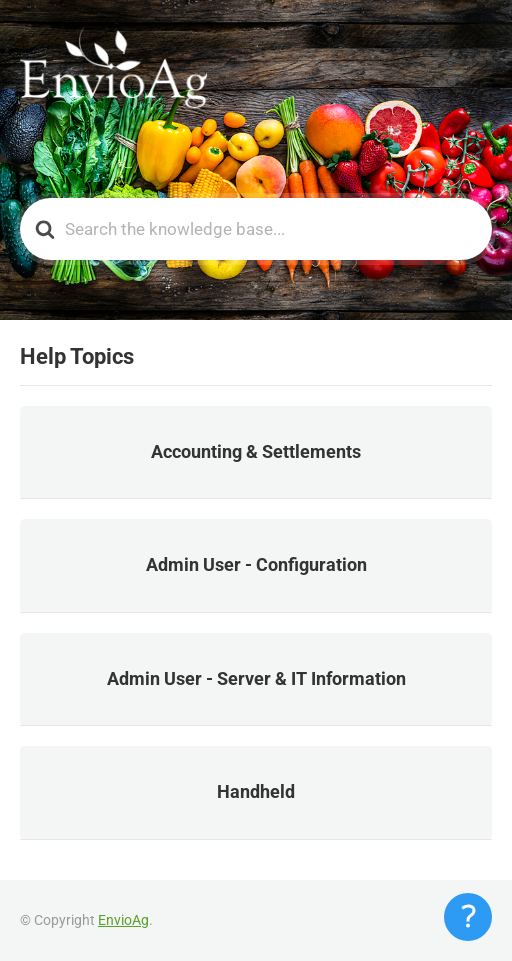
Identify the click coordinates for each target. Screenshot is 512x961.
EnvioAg (123, 920)
